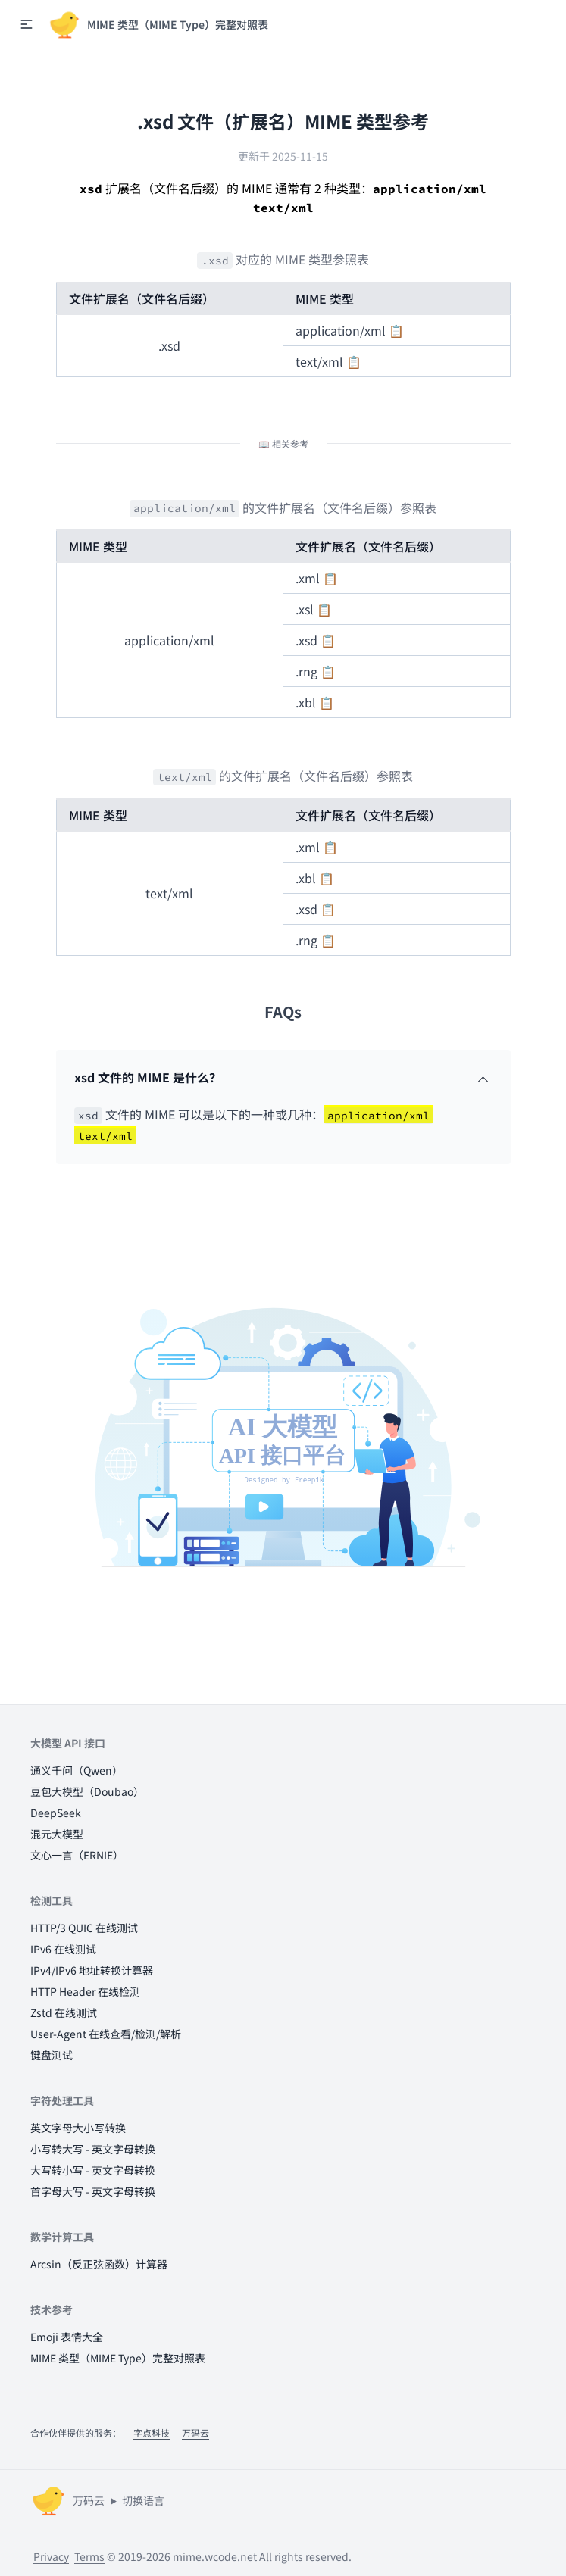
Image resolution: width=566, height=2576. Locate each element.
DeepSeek (55, 1812)
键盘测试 (51, 2054)
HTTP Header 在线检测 (85, 1991)
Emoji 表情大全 (66, 2336)
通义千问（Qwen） (76, 1770)
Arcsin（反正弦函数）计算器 (98, 2264)
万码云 (195, 2432)
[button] (26, 24)
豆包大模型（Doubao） (87, 1791)
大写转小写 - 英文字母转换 (92, 2170)
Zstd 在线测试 (63, 2012)
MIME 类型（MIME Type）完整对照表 (117, 2357)
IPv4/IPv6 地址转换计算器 (91, 1970)
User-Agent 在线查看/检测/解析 (105, 2033)
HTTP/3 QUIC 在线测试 (84, 1927)
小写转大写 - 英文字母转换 (92, 2148)
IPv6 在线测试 (63, 1948)
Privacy (51, 2556)
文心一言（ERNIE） (77, 1855)
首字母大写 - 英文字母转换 (92, 2191)
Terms (89, 2556)
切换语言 (143, 2500)
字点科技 (151, 2432)
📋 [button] (396, 330)
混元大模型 (56, 1833)
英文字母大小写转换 (78, 2127)
